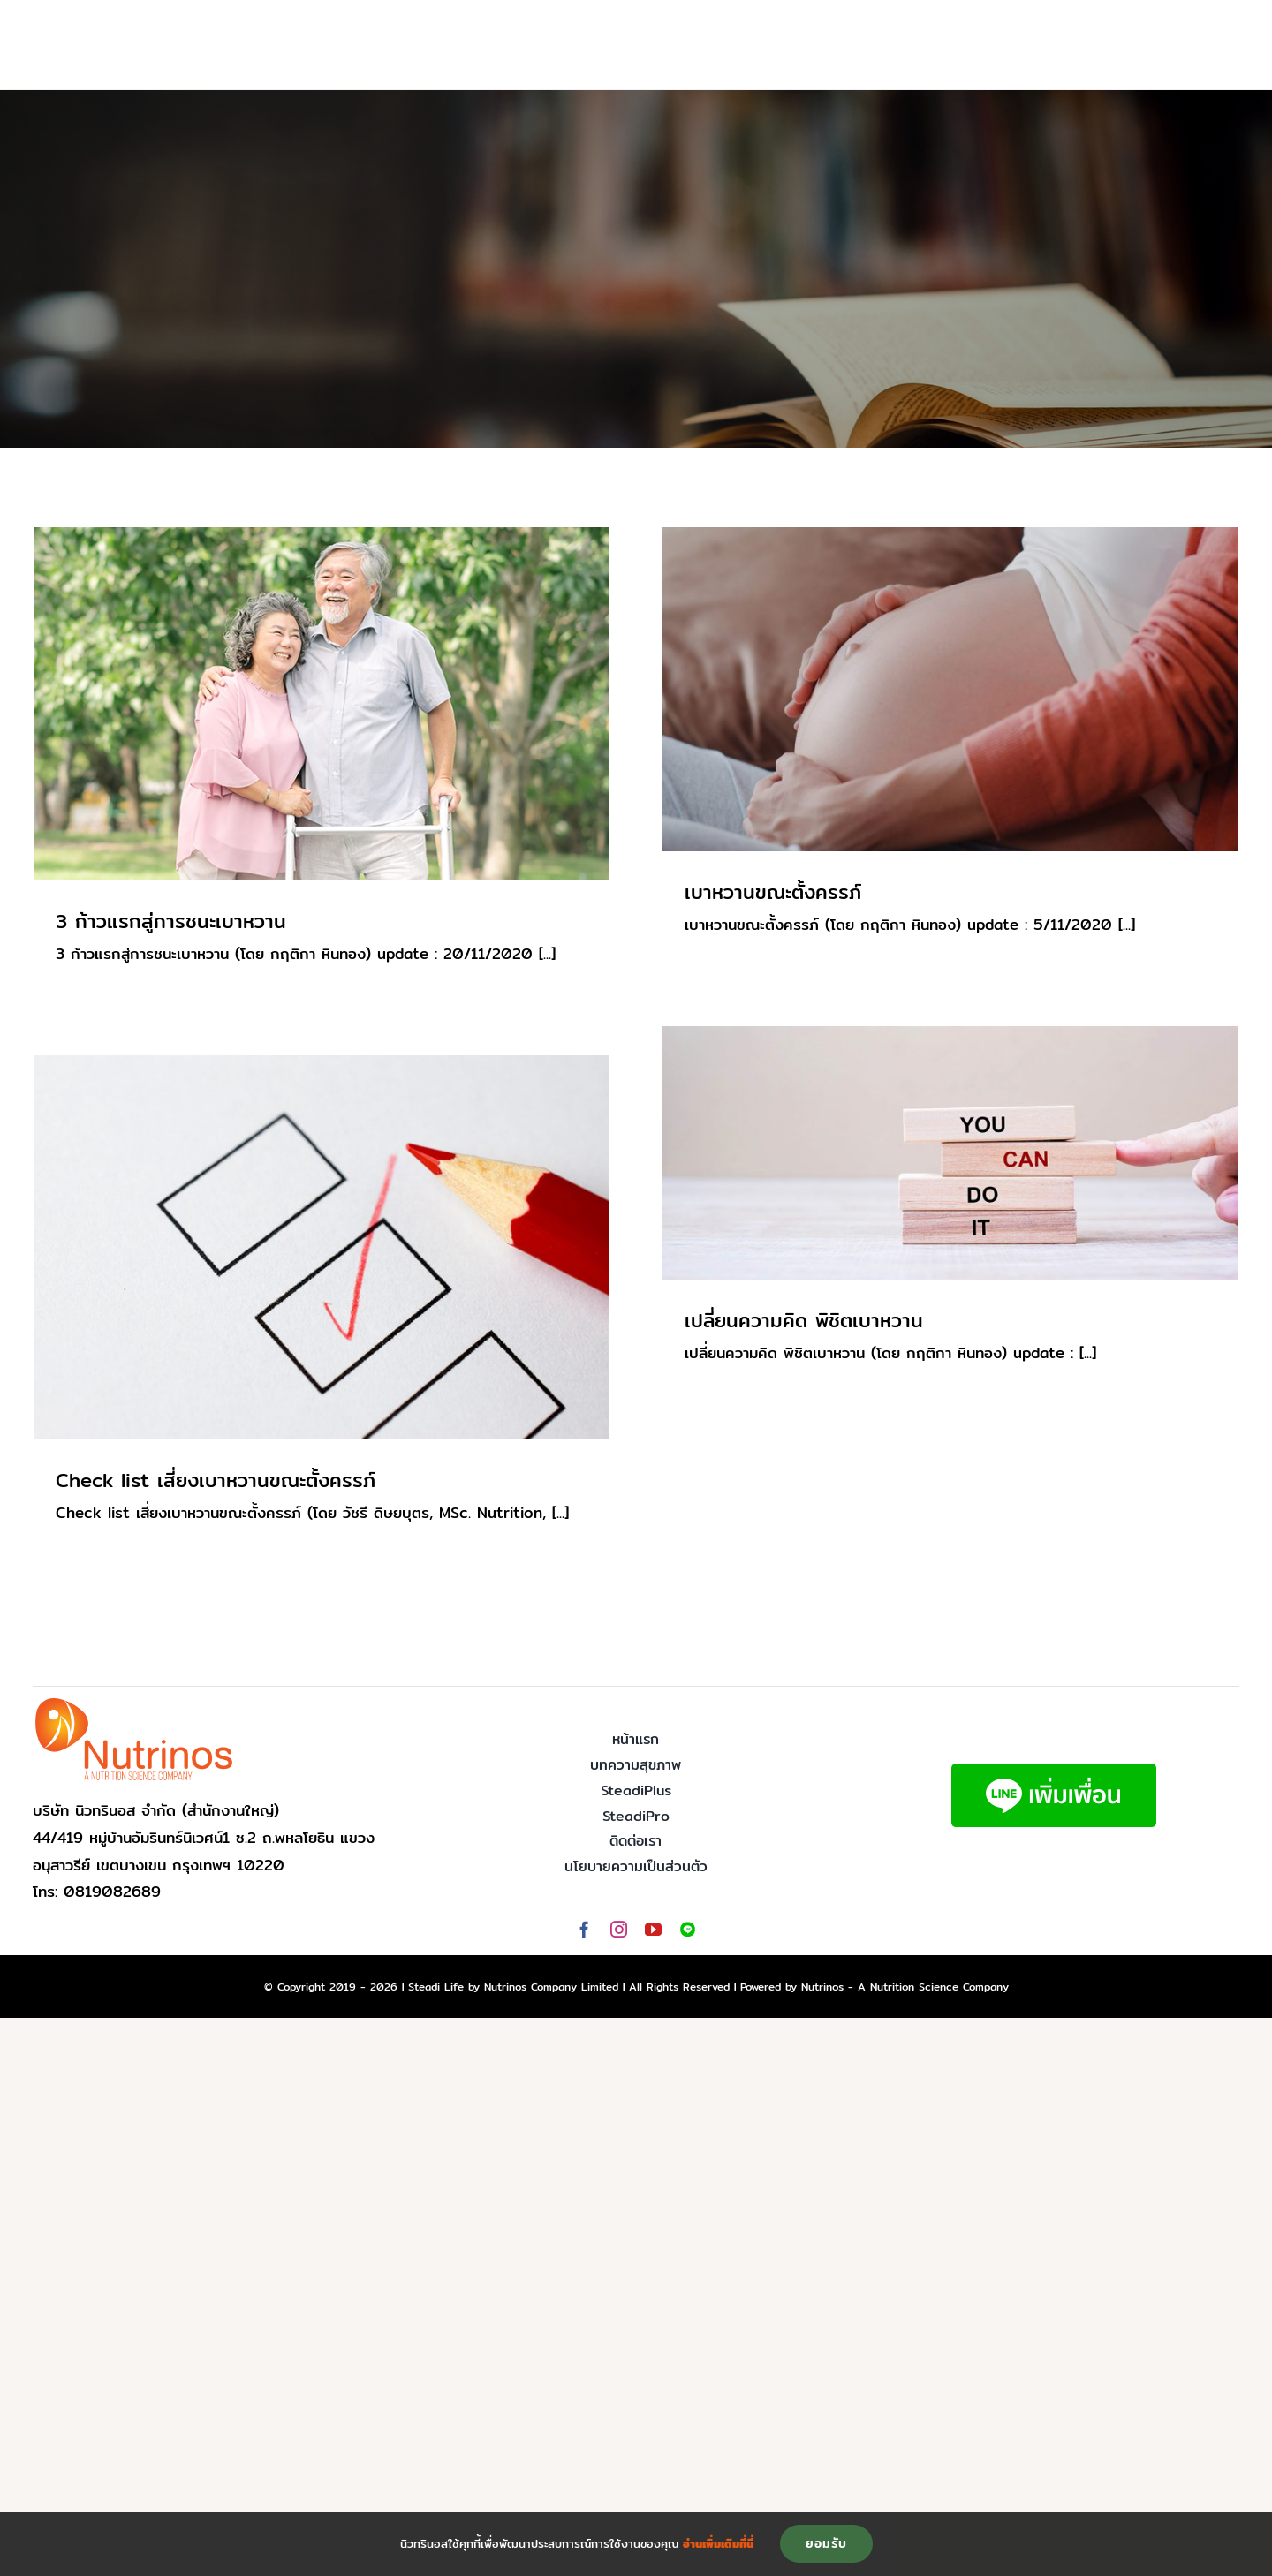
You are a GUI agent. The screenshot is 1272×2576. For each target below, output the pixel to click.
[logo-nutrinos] (134, 1703)
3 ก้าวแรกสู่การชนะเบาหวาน (171, 921)
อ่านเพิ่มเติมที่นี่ (718, 2543)
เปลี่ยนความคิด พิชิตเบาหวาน (804, 1320)
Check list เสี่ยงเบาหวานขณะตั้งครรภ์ (215, 1480)
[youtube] (653, 1929)
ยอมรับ (826, 2543)
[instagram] (618, 1929)
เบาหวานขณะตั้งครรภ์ (773, 892)
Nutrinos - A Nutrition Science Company (905, 1986)
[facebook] (584, 1929)
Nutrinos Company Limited (551, 1986)
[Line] (687, 1929)
